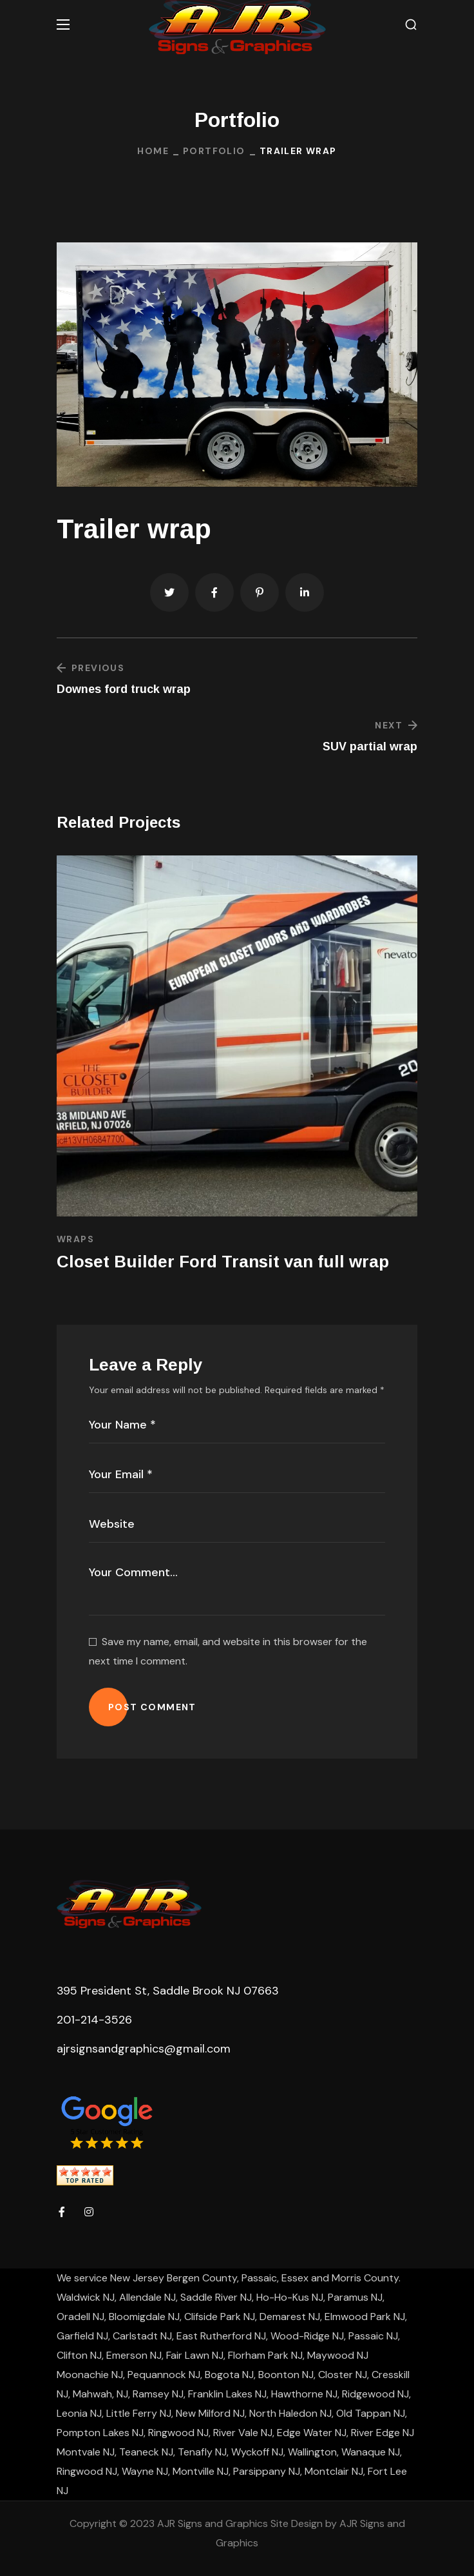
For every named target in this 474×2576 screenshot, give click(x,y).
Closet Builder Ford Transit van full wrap (223, 1261)
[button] (410, 24)
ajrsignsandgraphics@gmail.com (144, 2048)
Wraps (75, 1239)
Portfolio (214, 151)
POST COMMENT (152, 1707)
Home (153, 151)
